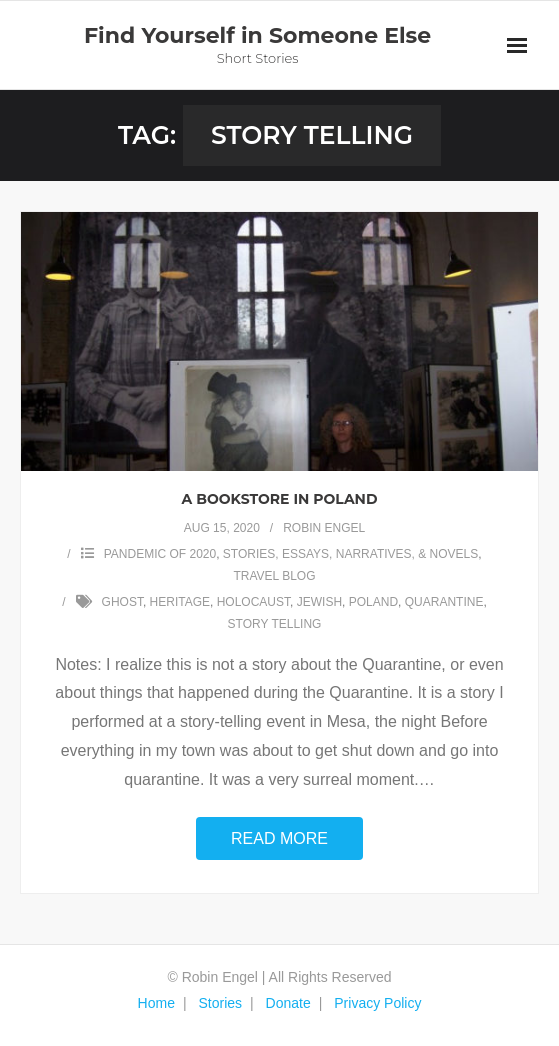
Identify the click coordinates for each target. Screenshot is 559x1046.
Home (156, 1003)
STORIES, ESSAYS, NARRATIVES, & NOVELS (350, 554)
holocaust (253, 602)
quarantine (444, 602)
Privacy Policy (377, 1003)
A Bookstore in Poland (280, 499)
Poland (373, 602)
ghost (122, 602)
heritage (180, 602)
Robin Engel (324, 528)
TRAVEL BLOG (274, 576)
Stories (220, 1003)
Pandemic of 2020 (160, 554)
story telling (275, 624)
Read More (279, 838)
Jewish (319, 602)
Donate (288, 1003)
